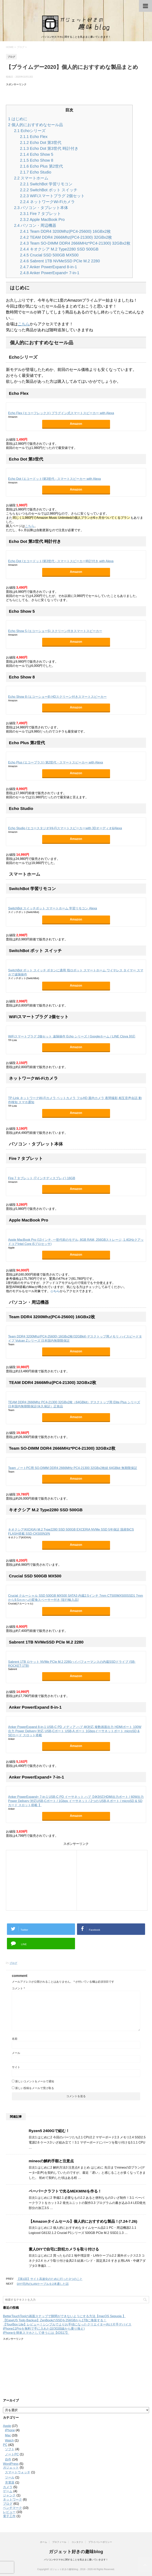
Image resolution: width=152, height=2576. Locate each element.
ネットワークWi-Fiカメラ (47, 202)
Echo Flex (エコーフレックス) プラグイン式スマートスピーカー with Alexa (61, 413)
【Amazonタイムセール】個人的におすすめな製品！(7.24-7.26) (83, 2221)
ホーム (43, 2542)
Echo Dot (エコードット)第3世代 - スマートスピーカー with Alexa (54, 478)
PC (5, 2445)
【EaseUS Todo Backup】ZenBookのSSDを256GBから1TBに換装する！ (54, 2320)
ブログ (13, 1963)
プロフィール (59, 2542)
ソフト (9, 2449)
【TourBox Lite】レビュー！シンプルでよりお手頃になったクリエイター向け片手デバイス (67, 2324)
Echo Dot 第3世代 (40, 142)
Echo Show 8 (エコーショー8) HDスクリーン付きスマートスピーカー (57, 696)
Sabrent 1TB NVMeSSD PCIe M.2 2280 (60, 261)
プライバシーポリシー (100, 2542)
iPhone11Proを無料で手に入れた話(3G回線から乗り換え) (44, 2328)
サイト (16, 2067)
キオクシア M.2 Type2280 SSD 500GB (59, 249)
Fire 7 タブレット (40, 213)
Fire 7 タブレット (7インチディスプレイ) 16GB (41, 1178)
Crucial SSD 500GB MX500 (49, 255)
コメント (18, 1988)
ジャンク (9, 2495)
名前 (14, 2038)
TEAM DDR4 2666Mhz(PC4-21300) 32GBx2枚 (66, 237)
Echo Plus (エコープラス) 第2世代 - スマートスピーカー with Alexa (55, 762)
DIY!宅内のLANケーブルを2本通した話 (43, 2283)
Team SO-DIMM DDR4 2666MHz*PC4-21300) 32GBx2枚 (75, 243)
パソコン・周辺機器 (35, 225)
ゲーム (7, 2491)
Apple (7, 2426)
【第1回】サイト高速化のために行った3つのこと (50, 2279)
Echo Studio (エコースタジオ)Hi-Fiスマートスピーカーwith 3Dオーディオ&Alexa (65, 828)
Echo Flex (34, 136)
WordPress (11, 2463)
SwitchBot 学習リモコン (46, 184)
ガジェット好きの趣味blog (76, 2551)
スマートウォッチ (17, 2472)
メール (16, 2052)
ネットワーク (12, 2499)
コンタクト (77, 2542)
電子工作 (9, 2516)
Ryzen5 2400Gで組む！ (49, 2131)
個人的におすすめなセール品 (35, 125)
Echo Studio (35, 172)
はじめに (17, 119)
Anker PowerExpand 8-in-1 (48, 267)
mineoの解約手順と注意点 (51, 2161)
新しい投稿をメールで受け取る (34, 2088)
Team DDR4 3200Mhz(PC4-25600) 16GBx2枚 (65, 231)
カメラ (7, 2487)
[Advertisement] (76, 95)
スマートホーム (31, 178)
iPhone (10, 2430)
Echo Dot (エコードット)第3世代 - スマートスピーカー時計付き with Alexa (61, 561)
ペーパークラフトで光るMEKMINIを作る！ (65, 2191)
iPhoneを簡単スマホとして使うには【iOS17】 (36, 2332)
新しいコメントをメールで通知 (34, 2081)
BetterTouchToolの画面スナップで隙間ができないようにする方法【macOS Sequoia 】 (64, 2316)
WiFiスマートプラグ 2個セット (52, 196)
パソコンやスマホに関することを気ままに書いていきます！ (76, 2559)
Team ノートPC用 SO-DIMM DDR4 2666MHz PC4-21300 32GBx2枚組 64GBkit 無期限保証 (72, 1468)
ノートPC (12, 2454)
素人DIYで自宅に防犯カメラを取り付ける (64, 2249)
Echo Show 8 (36, 160)
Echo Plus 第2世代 (41, 166)
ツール (9, 2477)
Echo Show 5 (36, 154)
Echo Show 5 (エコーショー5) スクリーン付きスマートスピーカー (55, 631)
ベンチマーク (12, 2507)
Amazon (76, 423)
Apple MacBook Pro (42, 219)
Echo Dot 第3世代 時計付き (49, 148)
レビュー (9, 2512)
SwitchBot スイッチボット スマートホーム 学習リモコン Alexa (52, 908)
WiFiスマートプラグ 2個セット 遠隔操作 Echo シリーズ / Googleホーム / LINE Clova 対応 (71, 1036)
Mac (8, 2435)
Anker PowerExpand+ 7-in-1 (49, 273)
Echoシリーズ (30, 131)
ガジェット (11, 2467)
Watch (9, 2440)
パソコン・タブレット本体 (41, 207)
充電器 (9, 2482)
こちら (24, 324)
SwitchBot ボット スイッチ (48, 190)
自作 (8, 2459)
